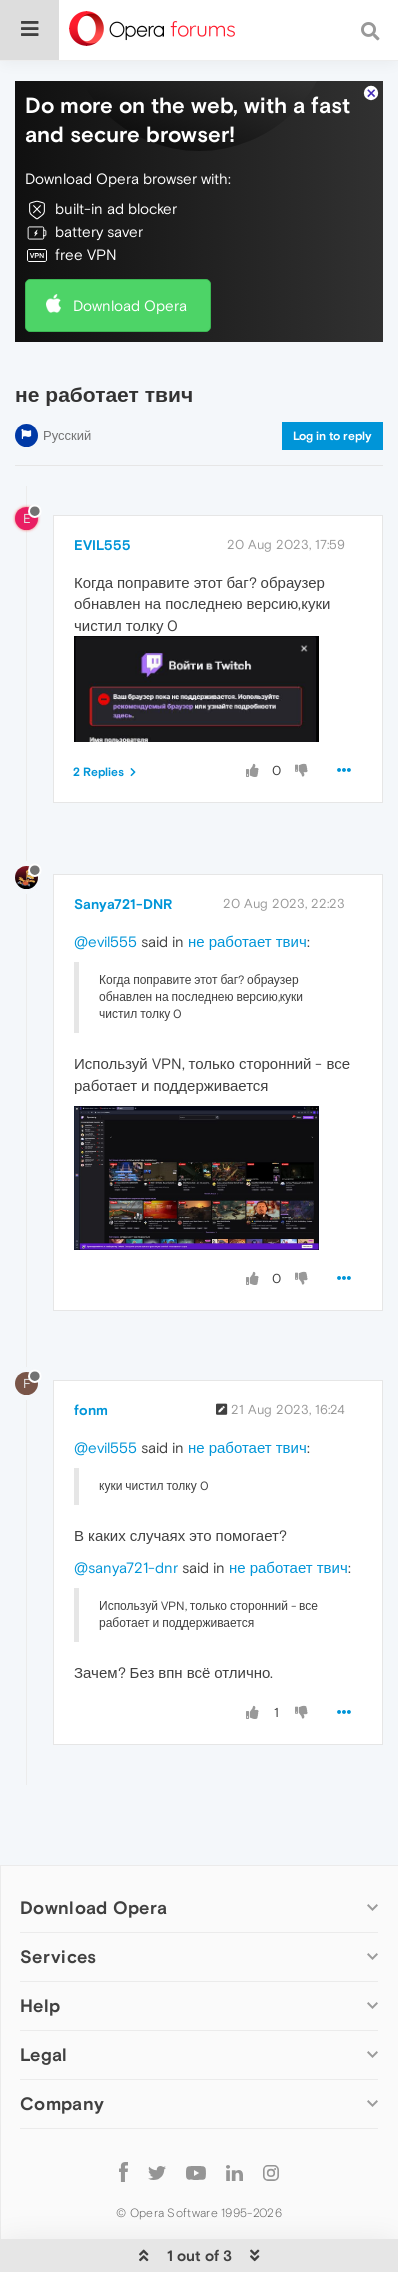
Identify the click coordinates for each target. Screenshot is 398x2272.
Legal (44, 2054)
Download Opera (130, 305)
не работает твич (247, 941)
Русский (67, 435)
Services (58, 1956)
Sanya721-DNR (123, 904)
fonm (91, 1410)
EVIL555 (102, 545)
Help (40, 2005)
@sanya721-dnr (126, 1567)
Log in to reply (332, 436)
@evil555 (105, 941)
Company (62, 2103)
